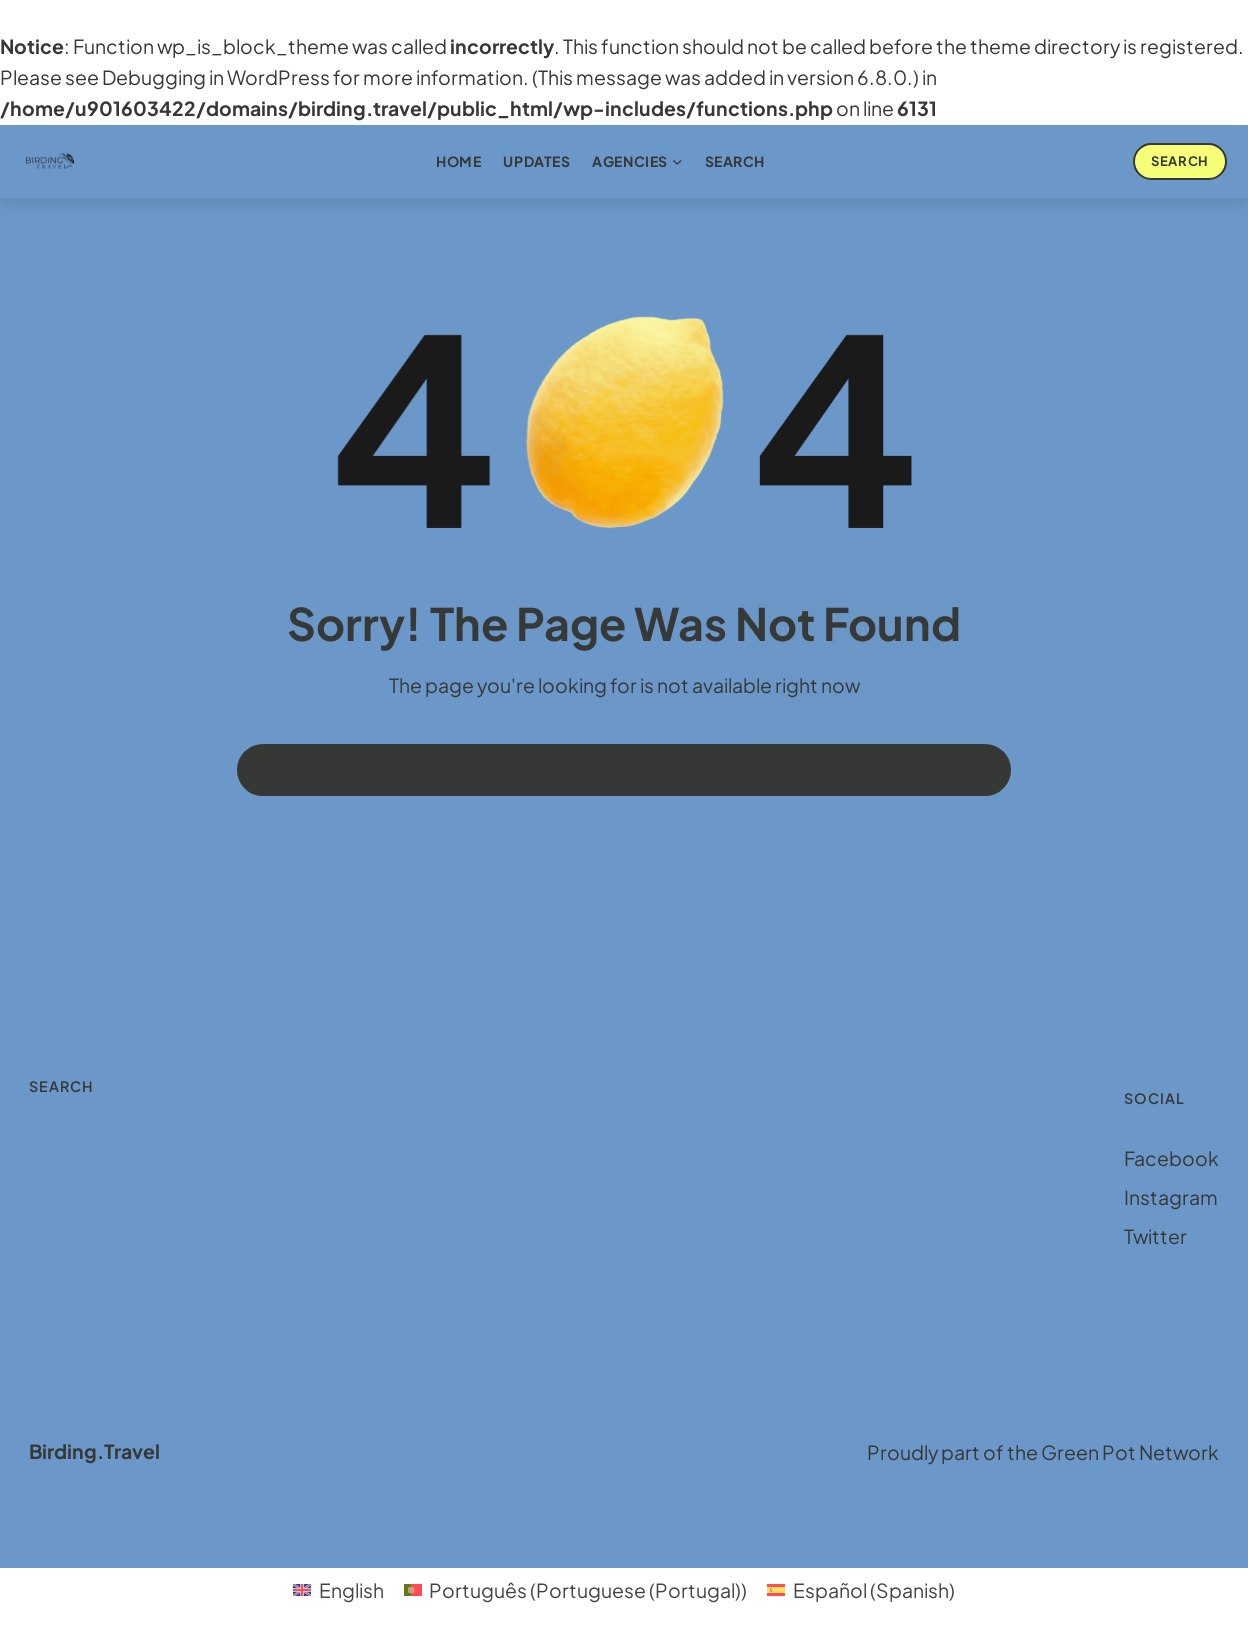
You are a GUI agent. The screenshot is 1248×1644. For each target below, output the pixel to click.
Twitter (1155, 1236)
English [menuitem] (351, 1590)
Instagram (1171, 1197)
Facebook (1171, 1158)
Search (1179, 161)
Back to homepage (337, 770)
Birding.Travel (94, 1451)
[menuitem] (338, 1591)
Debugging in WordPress (216, 77)
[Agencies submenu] (677, 161)
